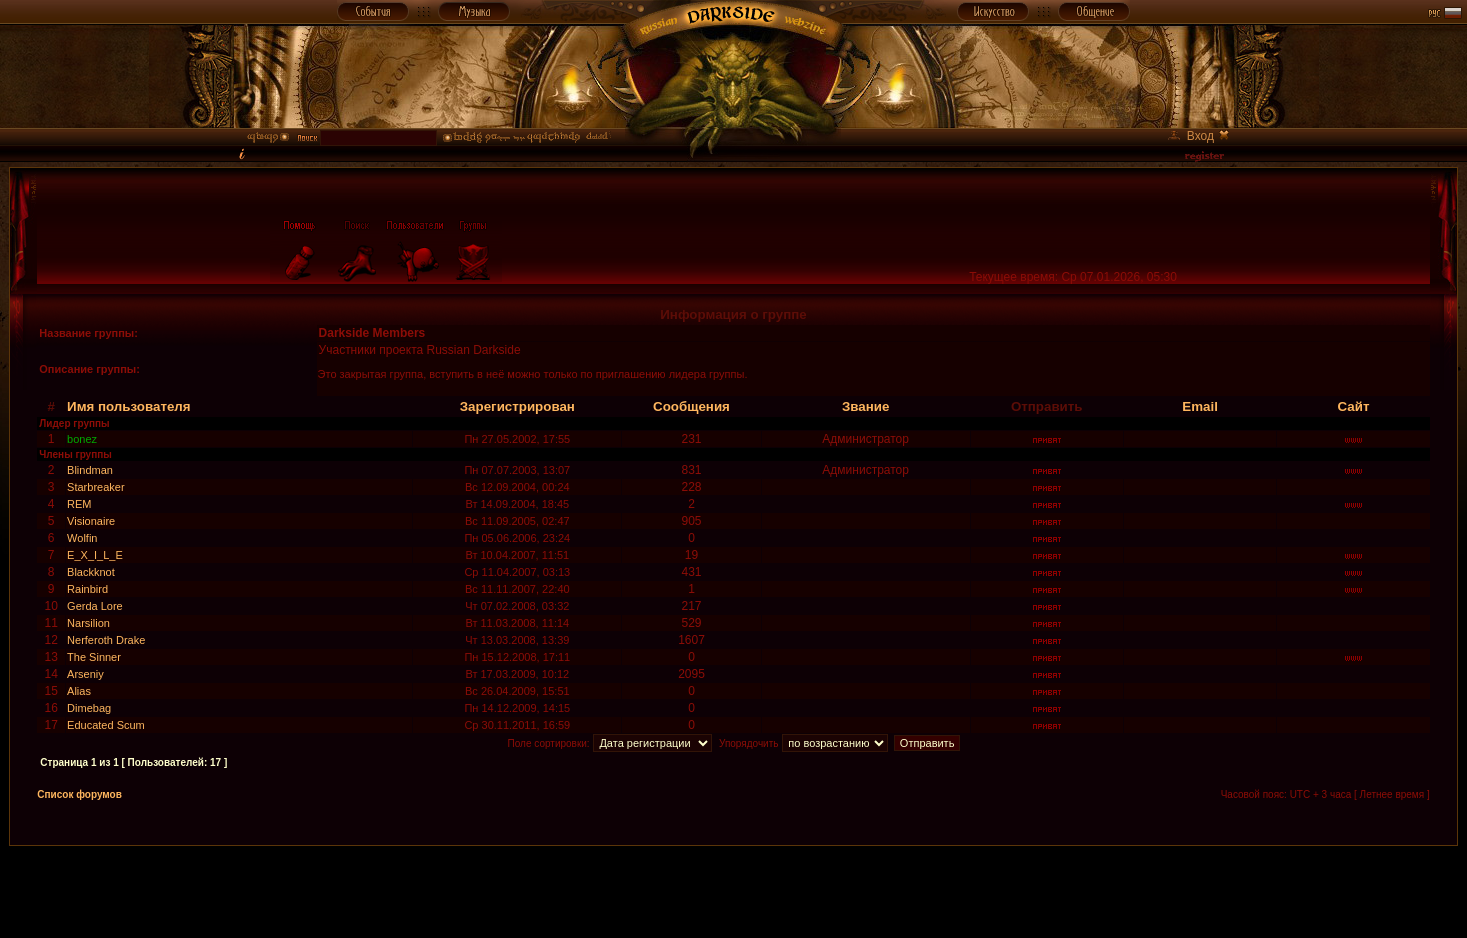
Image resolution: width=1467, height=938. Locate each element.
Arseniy (85, 674)
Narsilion (88, 623)
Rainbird (87, 589)
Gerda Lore (95, 606)
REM (79, 504)
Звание (865, 406)
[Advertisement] (734, 891)
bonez (82, 439)
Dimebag (89, 708)
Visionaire (91, 521)
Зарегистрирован (517, 406)
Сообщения (691, 406)
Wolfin (82, 538)
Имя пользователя (129, 406)
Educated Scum (106, 725)
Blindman (90, 470)
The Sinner (94, 657)
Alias (79, 691)
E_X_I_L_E (95, 555)
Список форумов (79, 794)
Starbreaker (95, 487)
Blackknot (91, 572)
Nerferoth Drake (106, 640)
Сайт (1354, 406)
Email (1200, 406)
